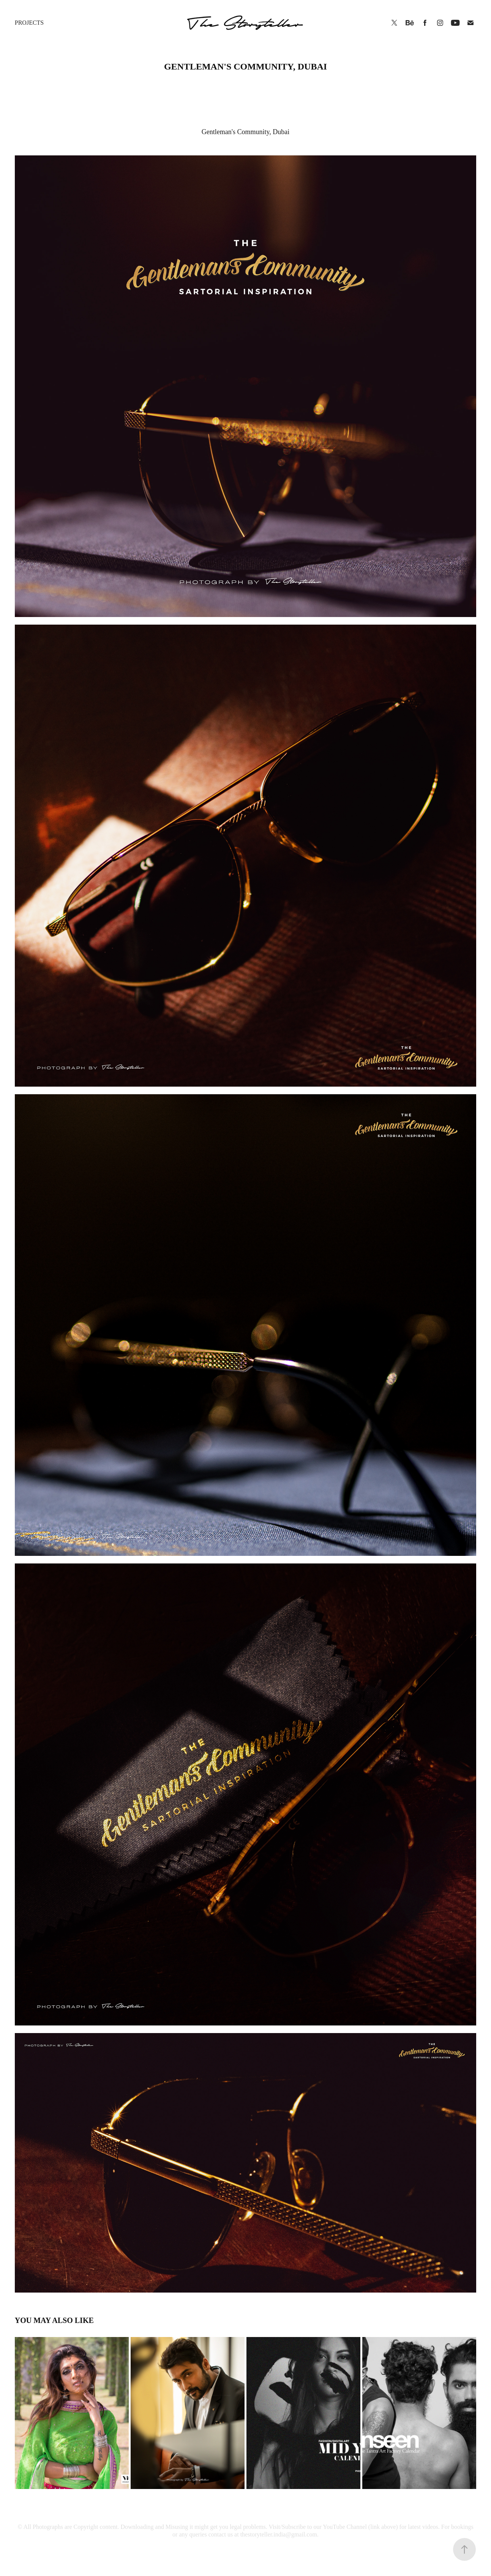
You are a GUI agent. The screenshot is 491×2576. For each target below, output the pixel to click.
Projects (29, 22)
